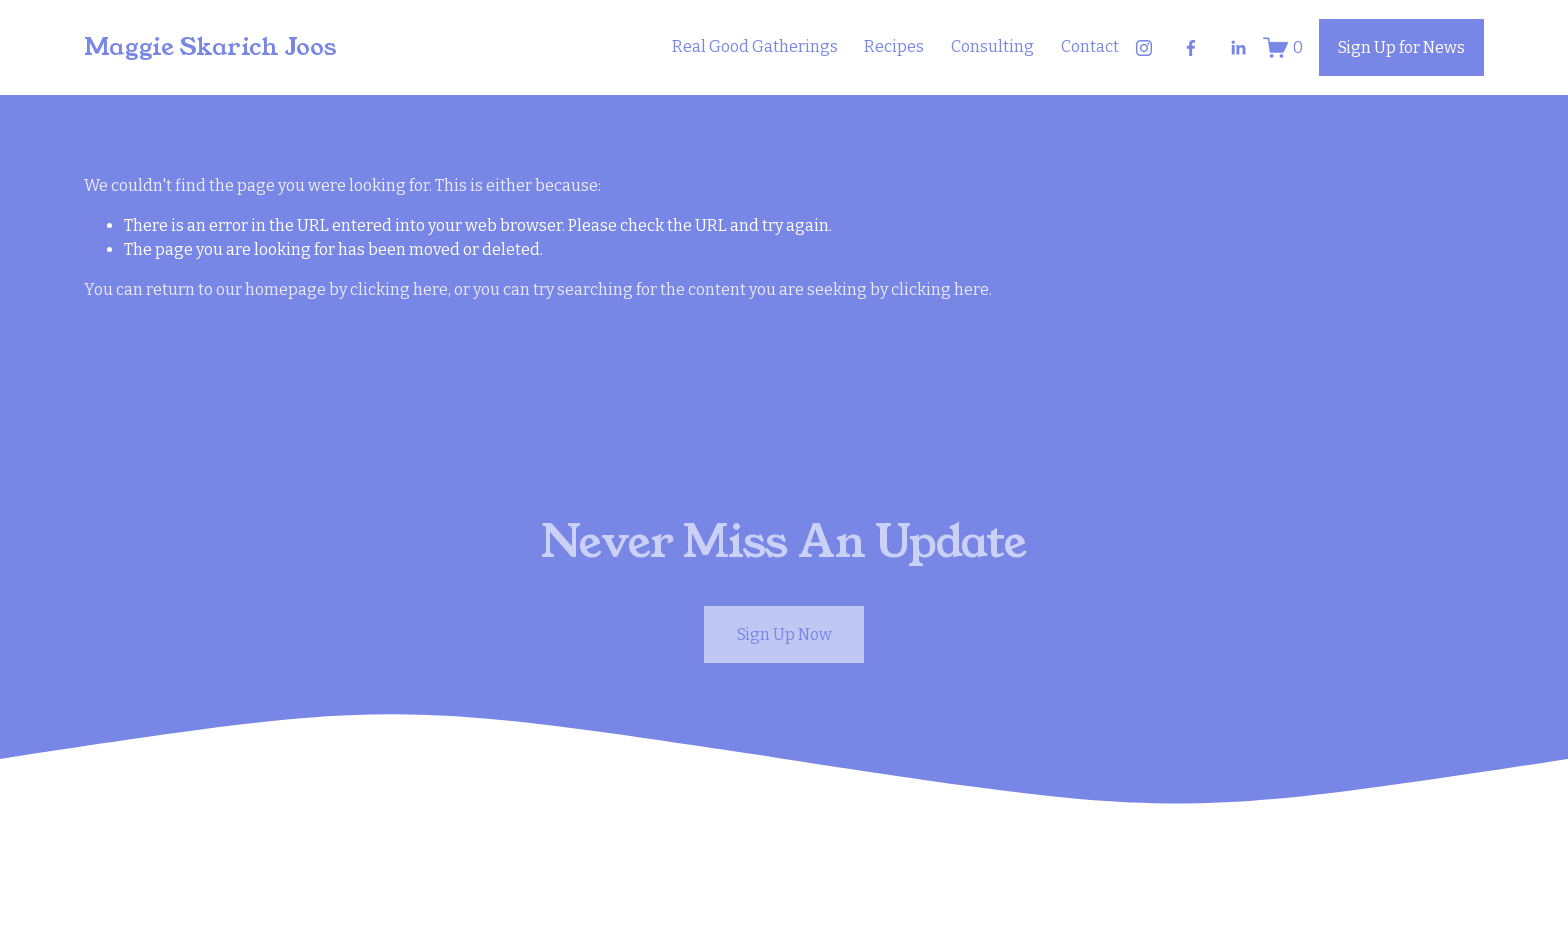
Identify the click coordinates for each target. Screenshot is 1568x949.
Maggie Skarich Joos (210, 47)
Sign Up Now (784, 634)
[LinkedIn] (1238, 48)
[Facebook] (1191, 48)
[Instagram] (1144, 48)
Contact (1090, 46)
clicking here (399, 289)
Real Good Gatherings (755, 46)
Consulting (992, 46)
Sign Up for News (1401, 47)
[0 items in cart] (1283, 47)
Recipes (894, 46)
